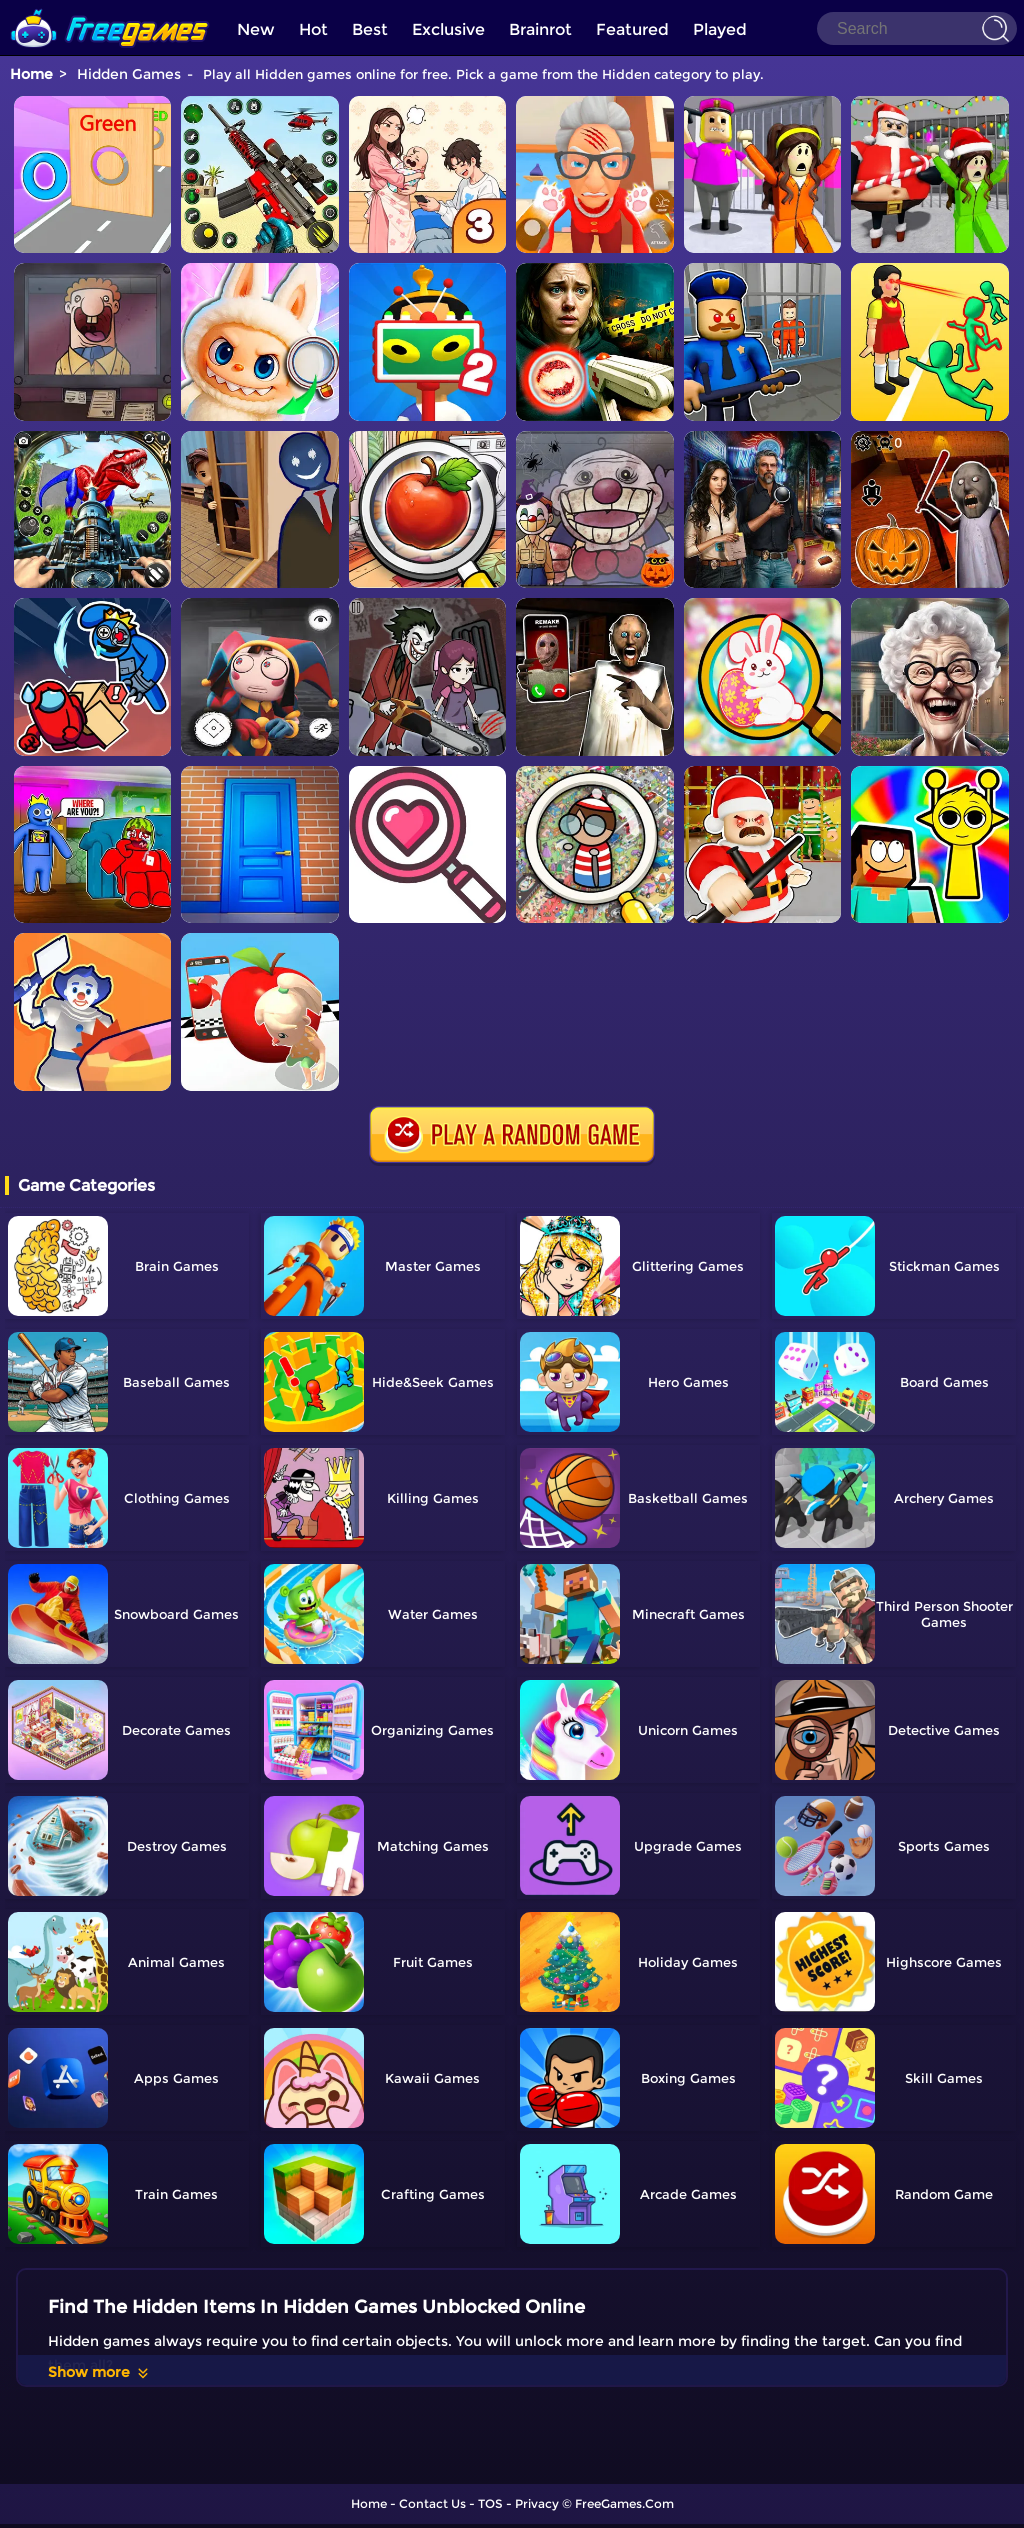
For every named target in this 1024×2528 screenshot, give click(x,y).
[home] (110, 7)
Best (370, 29)
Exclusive (448, 29)
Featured (632, 29)
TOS (490, 2503)
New (256, 29)
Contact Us (432, 2503)
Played (720, 29)
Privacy (537, 2503)
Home (31, 74)
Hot (313, 29)
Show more (99, 2372)
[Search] (917, 28)
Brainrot (540, 29)
